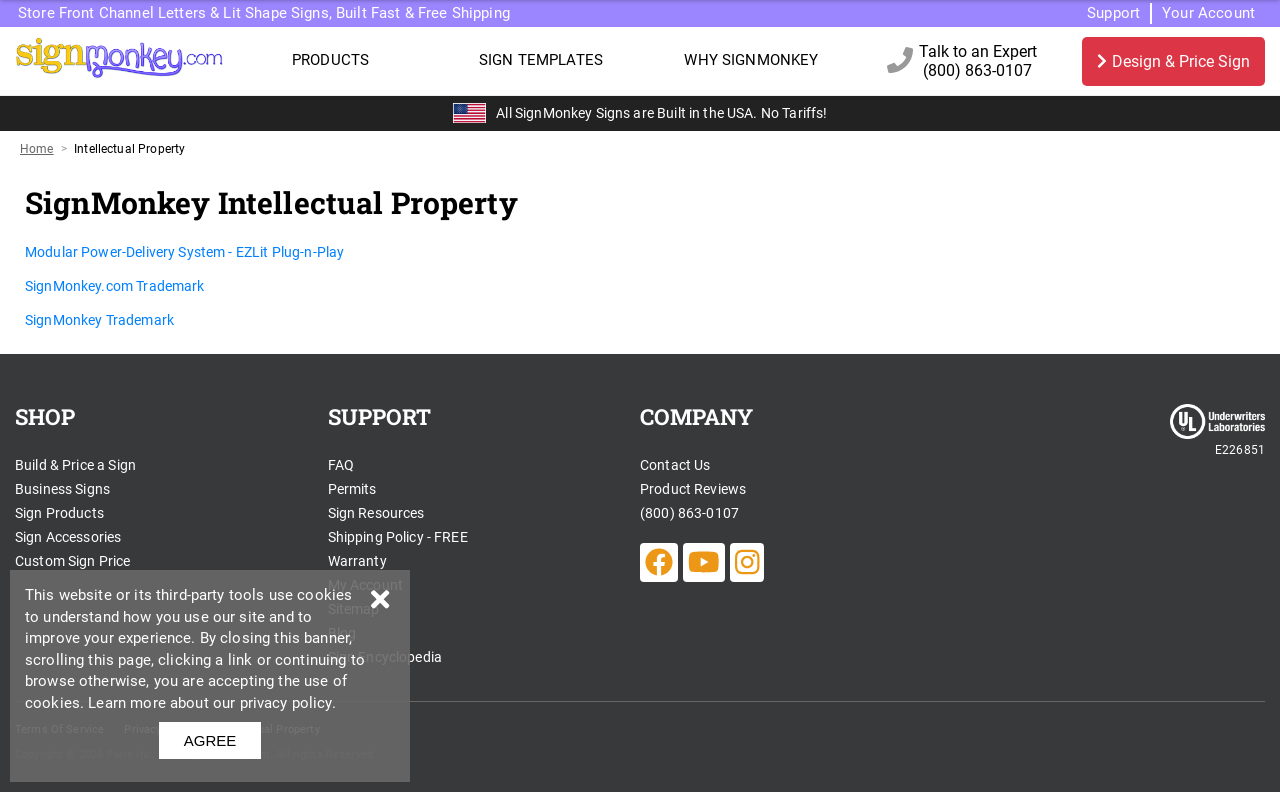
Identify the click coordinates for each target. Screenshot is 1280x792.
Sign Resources (376, 513)
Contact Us (675, 465)
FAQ (341, 465)
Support (1113, 13)
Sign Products (59, 513)
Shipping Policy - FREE (398, 537)
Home (37, 149)
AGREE (210, 740)
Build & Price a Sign (75, 465)
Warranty (357, 561)
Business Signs (62, 489)
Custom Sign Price (73, 561)
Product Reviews (693, 489)
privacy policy (286, 703)
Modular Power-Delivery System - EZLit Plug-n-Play (184, 252)
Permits (352, 489)
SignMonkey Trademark (99, 320)
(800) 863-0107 (689, 513)
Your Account (1208, 13)
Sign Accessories (68, 537)
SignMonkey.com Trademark (115, 286)
